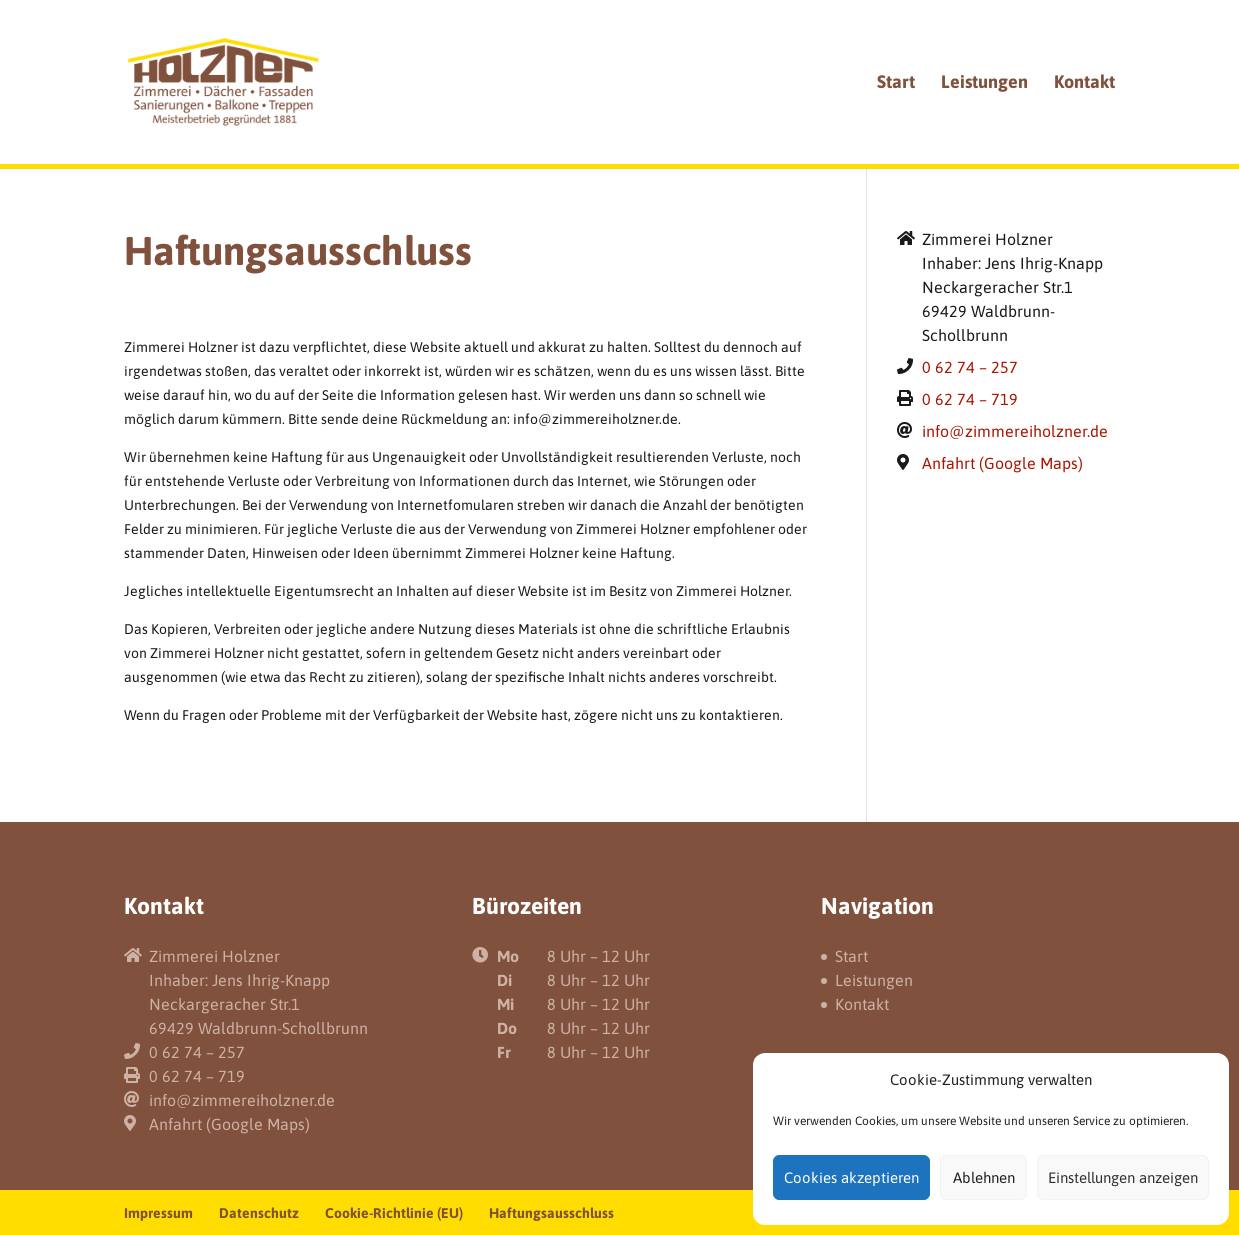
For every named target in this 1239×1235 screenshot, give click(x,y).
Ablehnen (984, 1177)
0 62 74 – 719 (970, 399)
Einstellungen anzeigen (1123, 1177)
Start (896, 83)
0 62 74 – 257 (970, 367)
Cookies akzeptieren (851, 1177)
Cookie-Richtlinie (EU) (394, 1213)
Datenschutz (259, 1213)
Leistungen (984, 83)
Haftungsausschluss (551, 1213)
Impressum (158, 1213)
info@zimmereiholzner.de (1015, 431)
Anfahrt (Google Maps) (1002, 463)
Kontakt (1084, 83)
